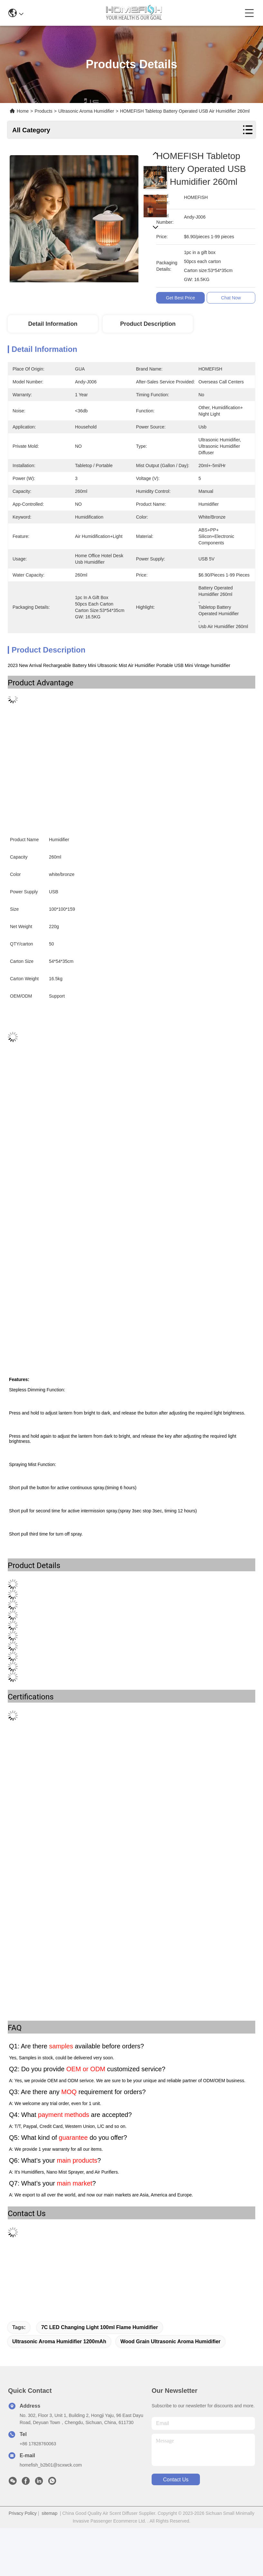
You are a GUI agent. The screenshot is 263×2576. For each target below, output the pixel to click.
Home (23, 111)
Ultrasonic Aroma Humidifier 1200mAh (59, 2341)
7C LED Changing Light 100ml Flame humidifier (99, 2327)
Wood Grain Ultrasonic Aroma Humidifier (170, 2341)
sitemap (49, 2513)
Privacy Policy (23, 2513)
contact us (175, 2479)
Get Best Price (181, 298)
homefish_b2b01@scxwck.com (51, 2465)
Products (43, 111)
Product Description (147, 324)
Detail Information (52, 324)
